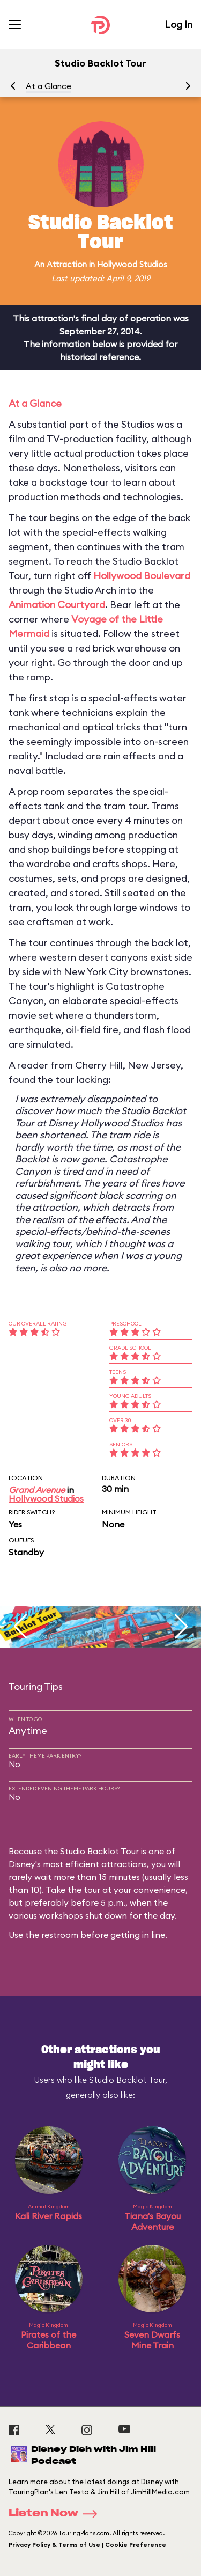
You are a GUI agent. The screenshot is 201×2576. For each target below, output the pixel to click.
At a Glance (48, 86)
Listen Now (56, 2514)
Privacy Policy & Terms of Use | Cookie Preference (87, 2545)
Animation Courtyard (57, 604)
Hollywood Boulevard (141, 575)
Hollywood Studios (132, 264)
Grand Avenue (37, 1489)
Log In (178, 24)
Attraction (67, 264)
